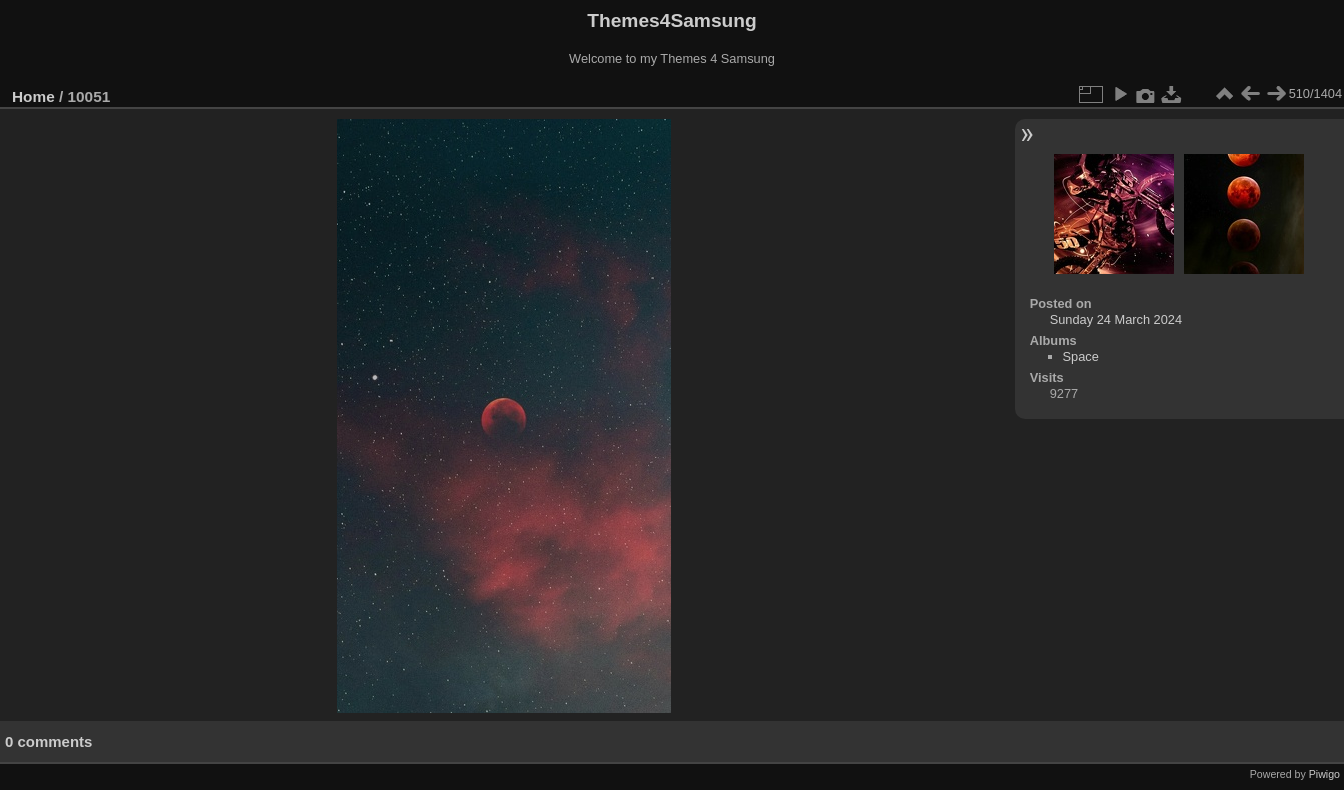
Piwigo (1324, 774)
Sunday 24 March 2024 (1116, 319)
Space (1081, 356)
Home (33, 96)
